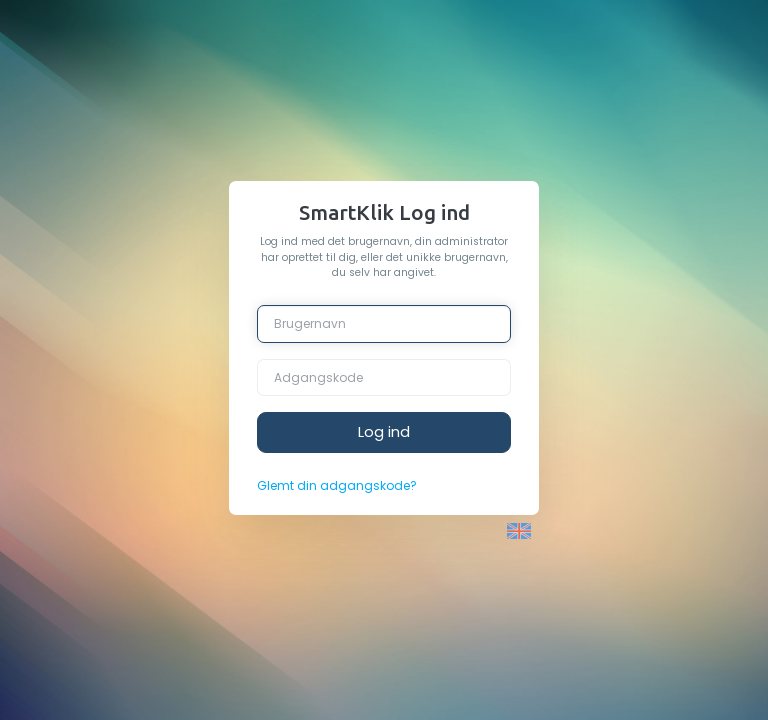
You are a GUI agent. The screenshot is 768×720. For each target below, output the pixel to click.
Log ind (384, 431)
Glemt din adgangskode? (337, 485)
